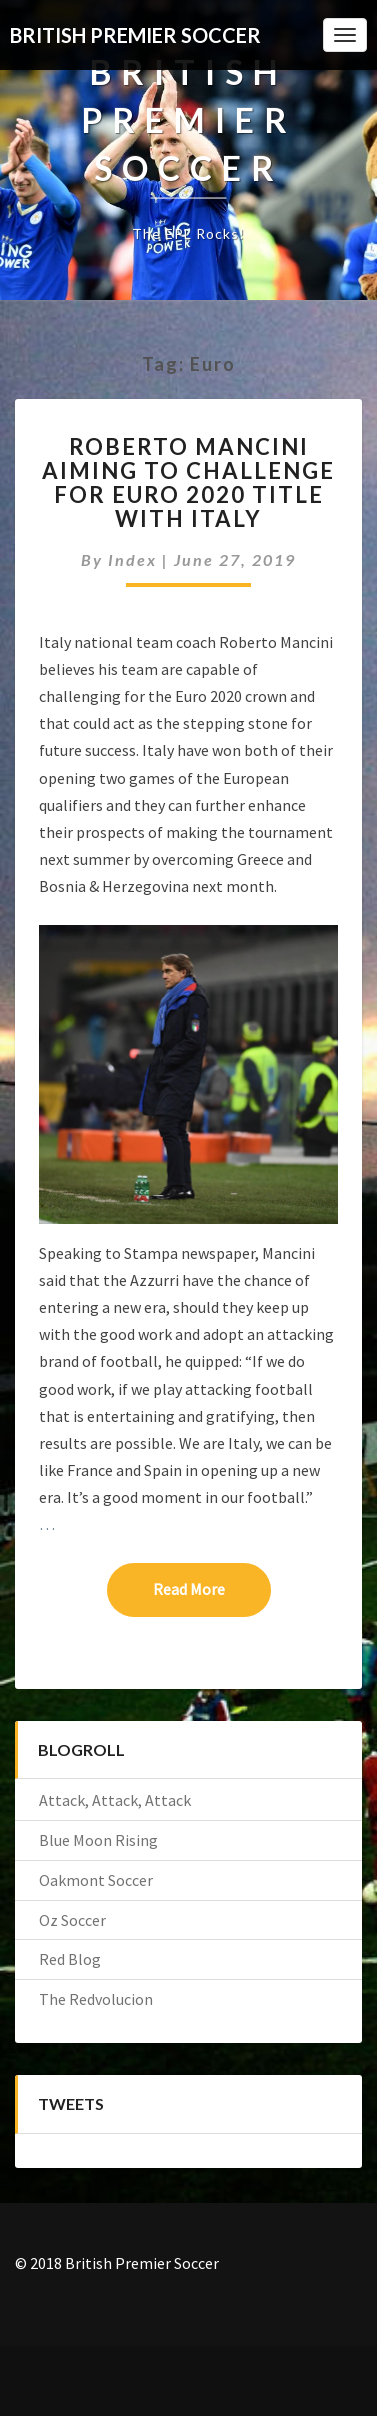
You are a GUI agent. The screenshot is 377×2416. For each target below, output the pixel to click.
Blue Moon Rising (98, 1840)
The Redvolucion (96, 1999)
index (132, 559)
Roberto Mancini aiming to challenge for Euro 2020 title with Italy (188, 483)
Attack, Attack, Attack (115, 1800)
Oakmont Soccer (96, 1880)
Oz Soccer (72, 1920)
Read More (212, 1588)
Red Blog (70, 1959)
